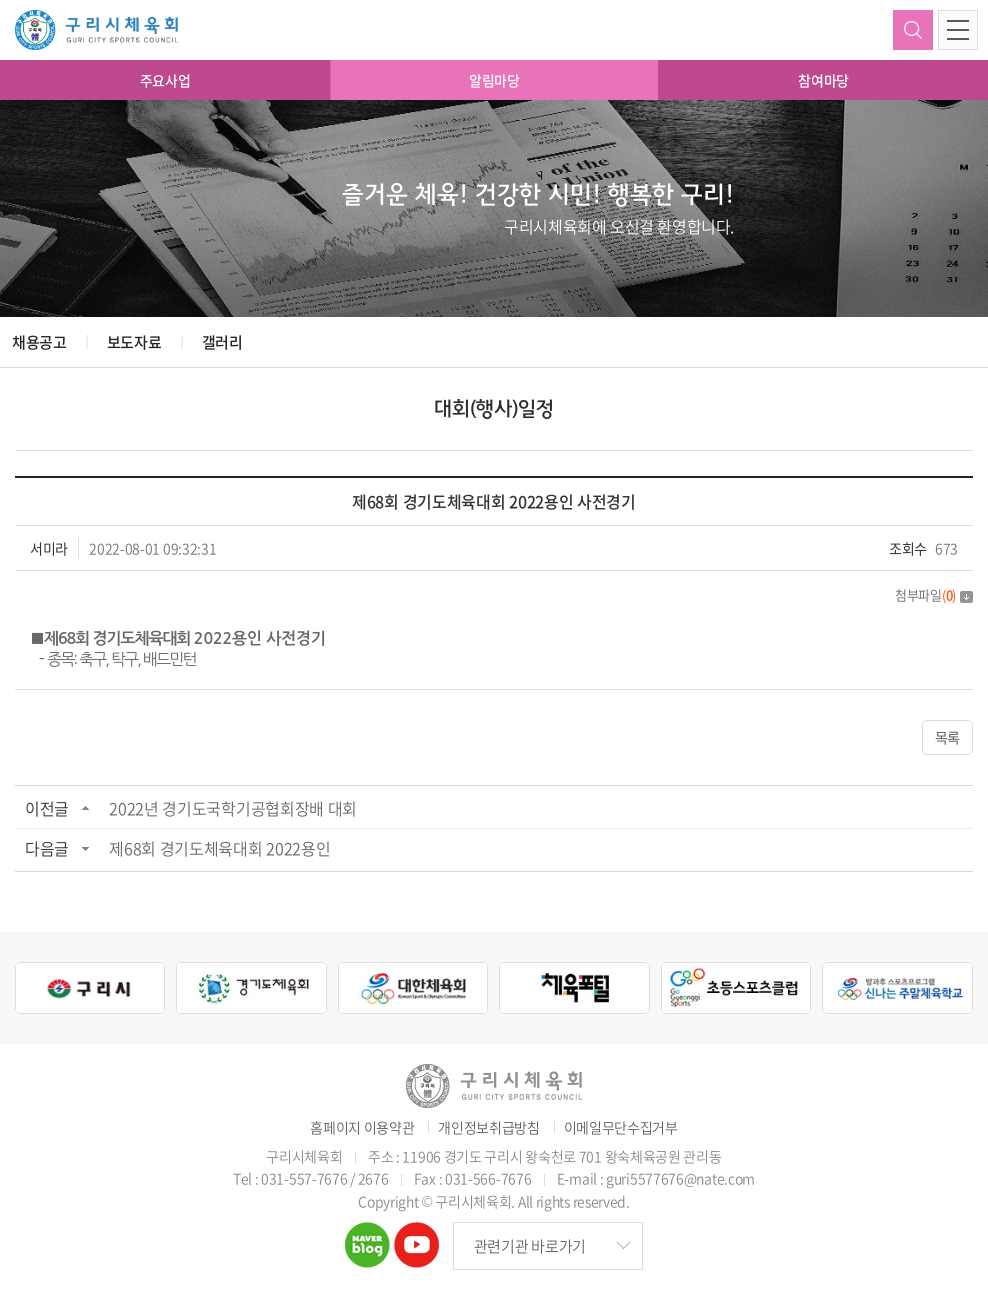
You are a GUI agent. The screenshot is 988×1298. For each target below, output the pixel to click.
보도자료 (134, 342)
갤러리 (222, 342)
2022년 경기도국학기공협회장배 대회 (233, 808)
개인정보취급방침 (489, 1127)
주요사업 (165, 80)
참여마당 (823, 80)
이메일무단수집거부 (621, 1127)
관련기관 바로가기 (530, 1246)
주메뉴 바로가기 (0, 0)
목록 (947, 737)
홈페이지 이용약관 (362, 1127)
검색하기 (913, 30)
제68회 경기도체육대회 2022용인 (219, 848)
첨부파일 (934, 594)
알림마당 (494, 80)
